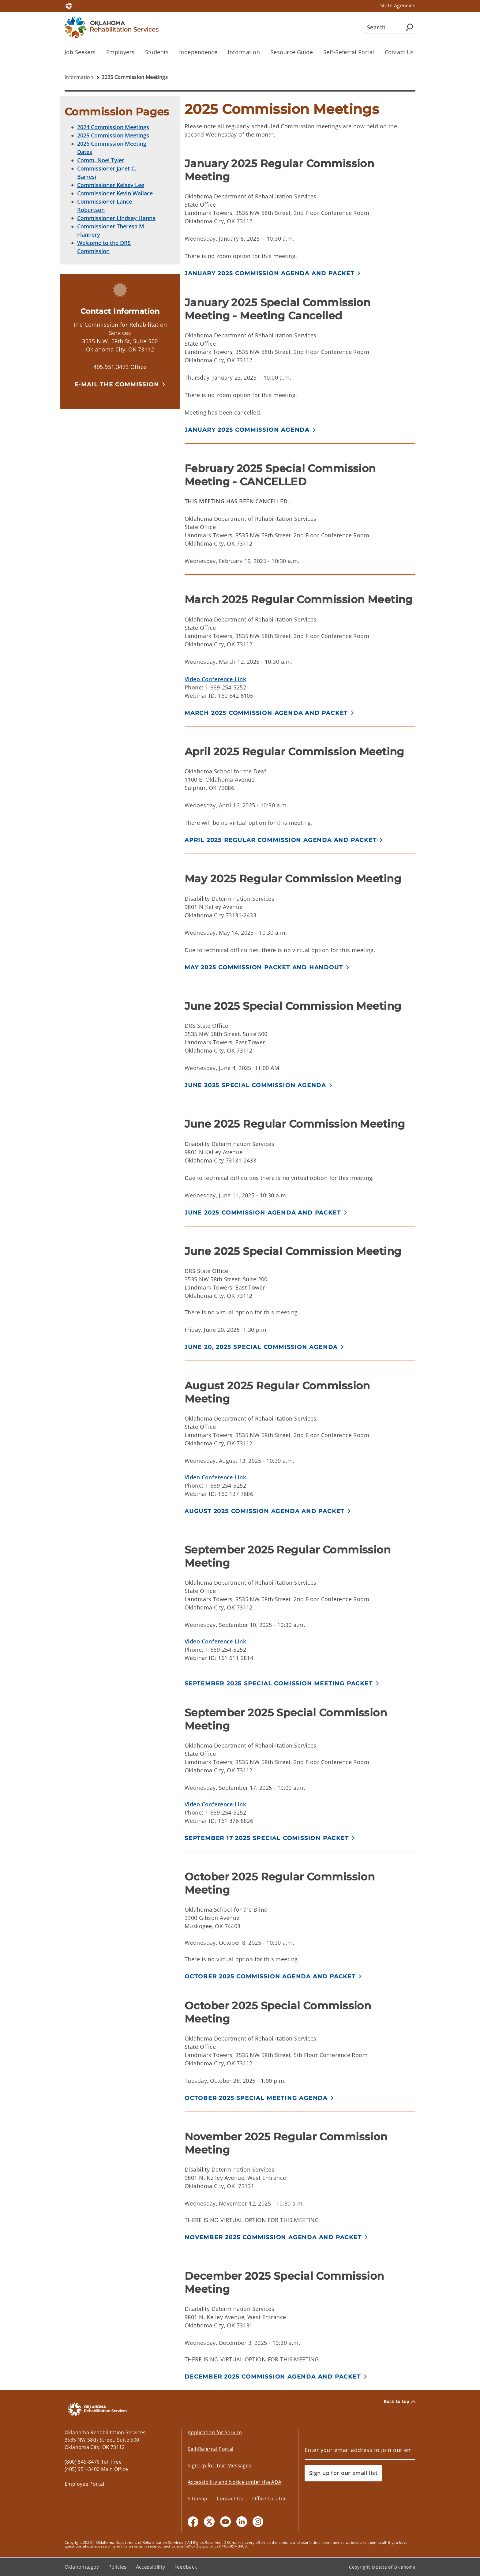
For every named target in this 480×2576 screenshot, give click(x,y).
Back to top (399, 2401)
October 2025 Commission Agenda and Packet (270, 1976)
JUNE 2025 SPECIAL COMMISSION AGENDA (255, 1085)
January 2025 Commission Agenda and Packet (269, 273)
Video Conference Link (215, 679)
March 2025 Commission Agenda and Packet (266, 713)
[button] (120, 384)
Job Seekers (80, 52)
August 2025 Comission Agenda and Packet (264, 1511)
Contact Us (399, 52)
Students (157, 52)
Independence (198, 52)
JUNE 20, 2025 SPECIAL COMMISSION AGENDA (261, 1347)
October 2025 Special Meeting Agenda (256, 2098)
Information (244, 52)
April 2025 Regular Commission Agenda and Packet (281, 840)
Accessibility (150, 2566)
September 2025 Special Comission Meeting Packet (279, 1683)
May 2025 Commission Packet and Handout (264, 967)
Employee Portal (84, 2483)
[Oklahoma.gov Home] (69, 6)
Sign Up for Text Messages (219, 2465)
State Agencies (397, 5)
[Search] (390, 27)
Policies (117, 2566)
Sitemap (198, 2498)
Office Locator (269, 2498)
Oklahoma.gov (82, 2566)
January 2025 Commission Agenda (247, 429)
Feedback (185, 2566)
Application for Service (215, 2432)
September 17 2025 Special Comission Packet (267, 1838)
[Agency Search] (409, 27)
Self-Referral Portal (348, 52)
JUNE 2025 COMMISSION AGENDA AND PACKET (263, 1212)
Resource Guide (291, 52)
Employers (120, 52)
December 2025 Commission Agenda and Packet (273, 2376)
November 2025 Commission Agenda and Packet (273, 2237)
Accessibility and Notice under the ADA (234, 2482)
